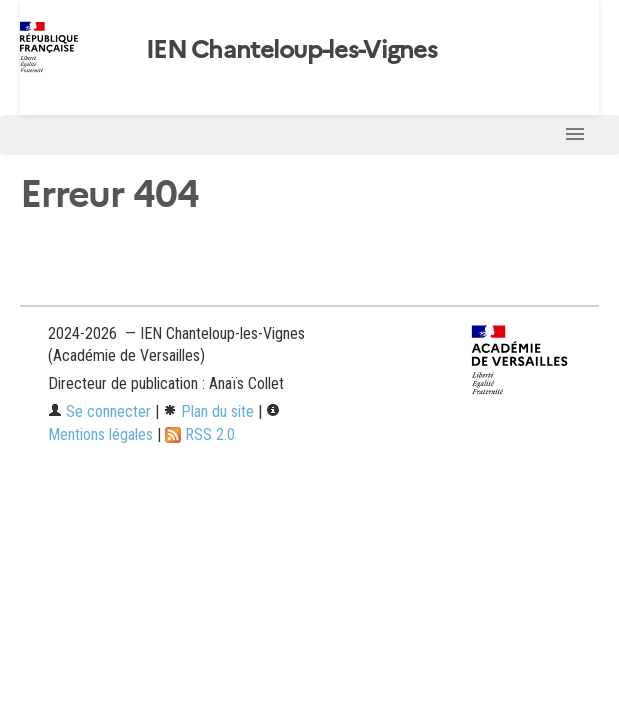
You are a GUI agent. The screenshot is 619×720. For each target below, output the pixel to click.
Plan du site (208, 411)
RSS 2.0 (200, 434)
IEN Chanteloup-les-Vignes (291, 50)
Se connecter (99, 411)
